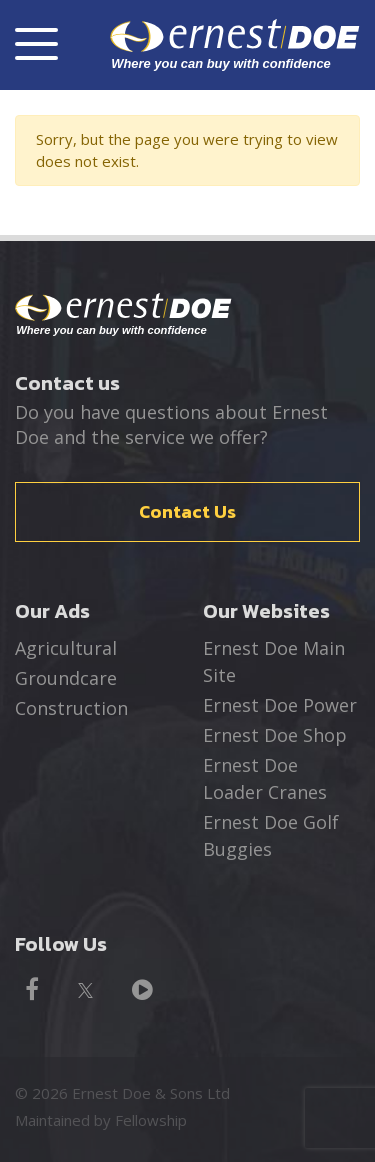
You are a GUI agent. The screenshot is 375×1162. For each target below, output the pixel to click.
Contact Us (187, 511)
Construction (71, 708)
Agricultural (66, 648)
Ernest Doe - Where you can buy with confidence (123, 315)
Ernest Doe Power (280, 705)
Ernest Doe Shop (275, 735)
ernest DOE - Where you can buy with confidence (235, 44)
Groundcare (66, 678)
